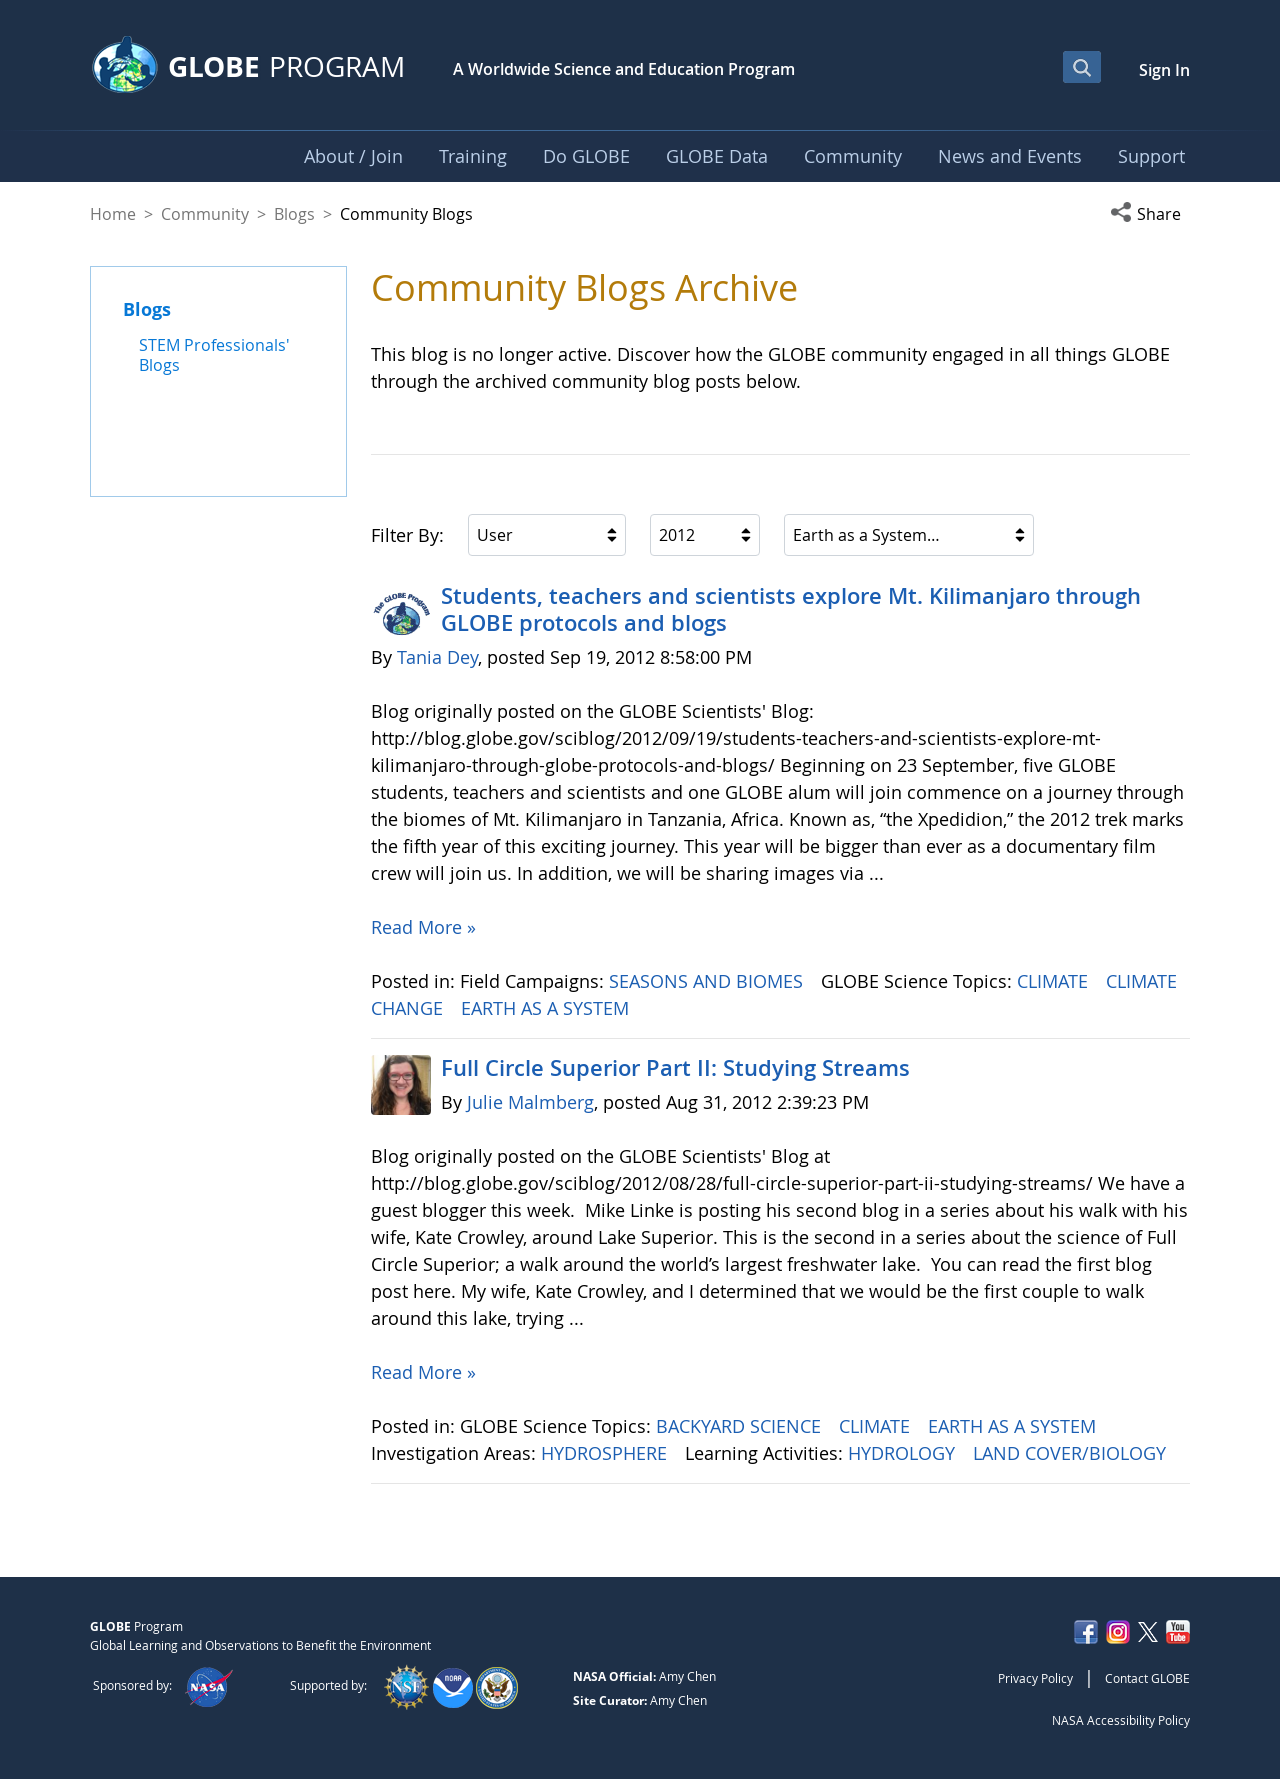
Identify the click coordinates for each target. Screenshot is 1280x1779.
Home (113, 214)
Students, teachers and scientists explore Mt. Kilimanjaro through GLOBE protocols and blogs (791, 609)
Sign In (1164, 70)
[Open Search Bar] (1082, 67)
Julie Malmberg (530, 1102)
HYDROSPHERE (606, 1453)
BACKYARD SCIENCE (741, 1426)
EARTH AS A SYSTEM (547, 1008)
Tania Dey (437, 657)
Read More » (423, 927)
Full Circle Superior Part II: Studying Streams (675, 1068)
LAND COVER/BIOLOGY (1072, 1453)
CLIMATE (1055, 981)
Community (205, 214)
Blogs (294, 214)
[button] (1150, 214)
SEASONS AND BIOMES (708, 981)
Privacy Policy (1035, 1678)
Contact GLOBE (1147, 1678)
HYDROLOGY (904, 1453)
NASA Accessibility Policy (1121, 1720)
